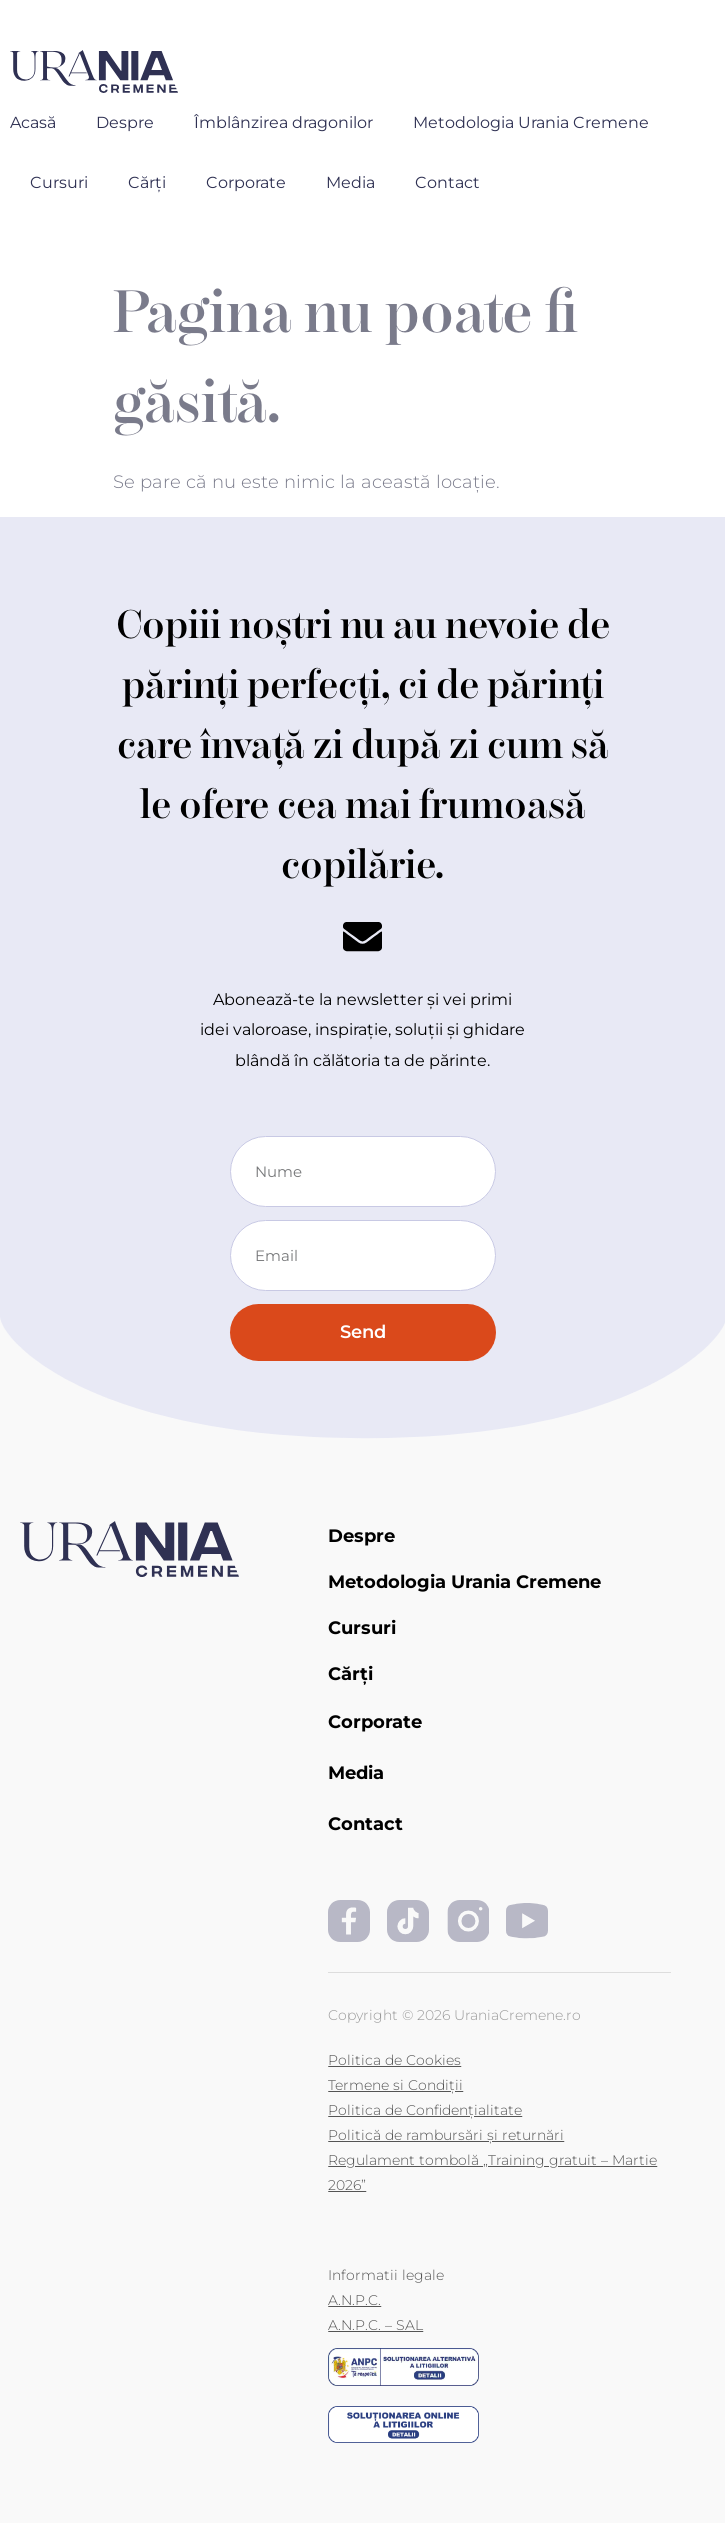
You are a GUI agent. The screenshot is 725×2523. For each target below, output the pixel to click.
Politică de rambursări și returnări (446, 2135)
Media (350, 182)
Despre (125, 122)
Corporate (246, 182)
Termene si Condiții (395, 2085)
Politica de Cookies (394, 2060)
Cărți (147, 182)
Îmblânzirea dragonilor (283, 122)
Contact (447, 182)
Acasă (33, 122)
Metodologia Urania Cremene (531, 122)
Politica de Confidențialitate (425, 2110)
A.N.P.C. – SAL (375, 2325)
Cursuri (59, 182)
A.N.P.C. (354, 2300)
